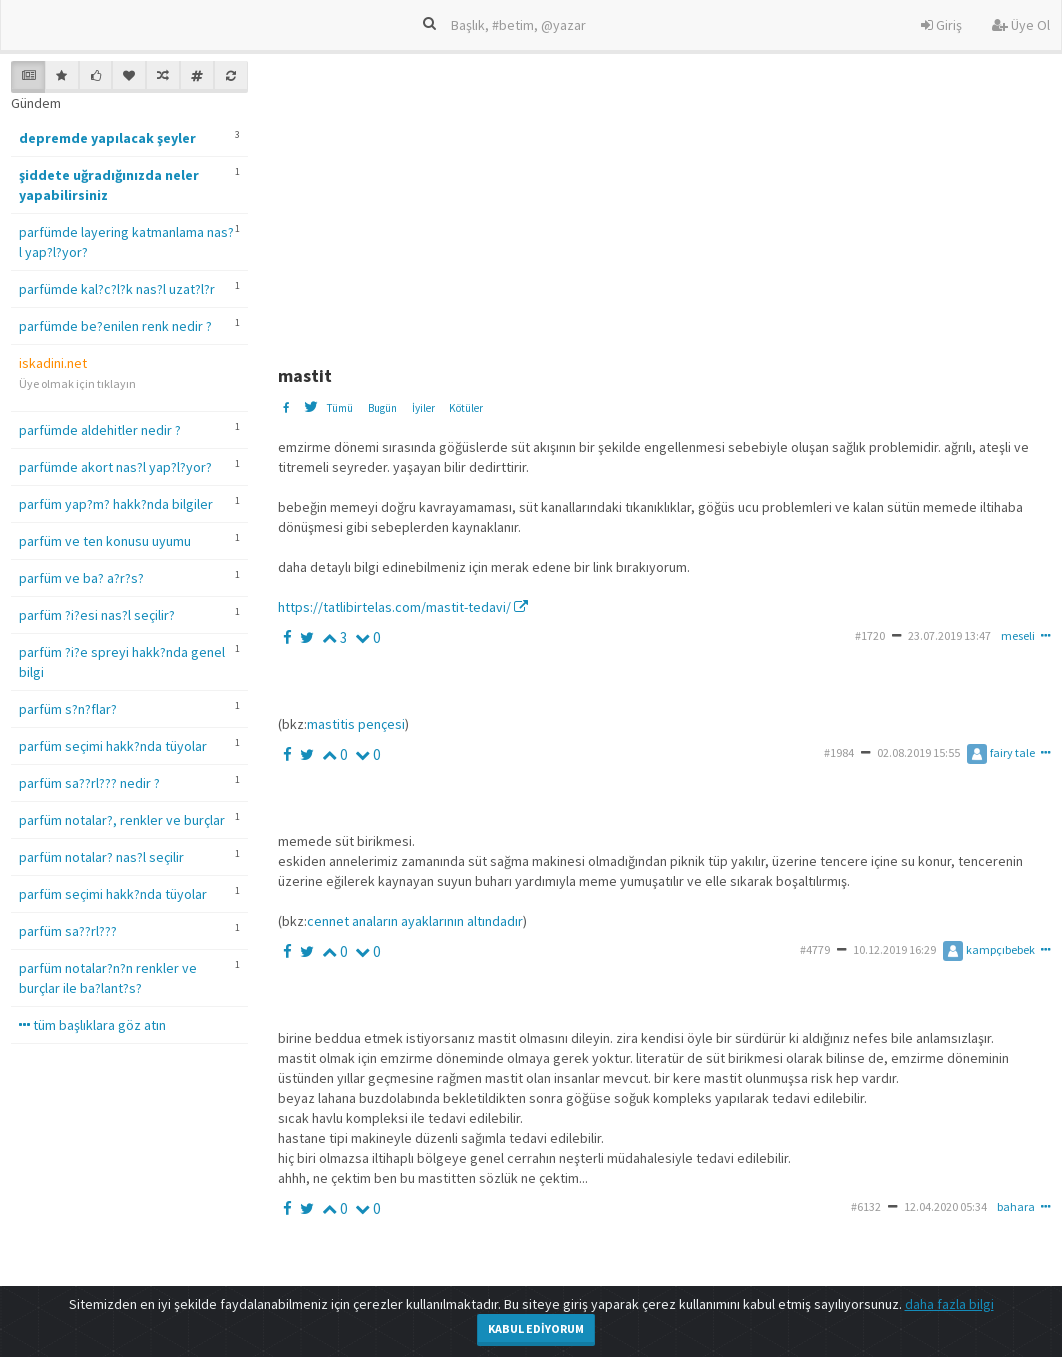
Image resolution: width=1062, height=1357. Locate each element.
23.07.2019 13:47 (949, 635)
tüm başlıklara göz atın (92, 1025)
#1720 (870, 635)
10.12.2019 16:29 (894, 949)
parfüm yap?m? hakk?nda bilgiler (116, 504)
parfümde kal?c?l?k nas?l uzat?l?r (117, 289)
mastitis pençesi (356, 724)
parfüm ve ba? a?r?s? (81, 578)
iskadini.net (53, 363)
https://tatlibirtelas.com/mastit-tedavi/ (403, 607)
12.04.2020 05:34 (945, 1206)
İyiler (423, 408)
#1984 (839, 752)
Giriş (941, 25)
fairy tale (1001, 752)
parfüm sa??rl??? (68, 931)
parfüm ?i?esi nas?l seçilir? (97, 615)
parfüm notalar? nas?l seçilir (101, 857)
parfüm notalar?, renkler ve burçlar (122, 820)
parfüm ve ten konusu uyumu (105, 541)
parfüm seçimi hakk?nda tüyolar (113, 746)
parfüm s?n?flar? (68, 709)
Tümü (339, 408)
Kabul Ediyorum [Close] (536, 1328)
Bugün (382, 408)
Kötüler (466, 408)
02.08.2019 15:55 (918, 752)
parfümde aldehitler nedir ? (100, 430)
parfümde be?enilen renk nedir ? (115, 326)
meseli (1018, 635)
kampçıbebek (989, 949)
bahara (1016, 1206)
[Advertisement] (668, 201)
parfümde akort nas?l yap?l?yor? (115, 467)
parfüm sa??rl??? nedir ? (89, 783)
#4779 (815, 949)
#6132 (866, 1206)
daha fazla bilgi (949, 1304)
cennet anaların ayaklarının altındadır (415, 921)
